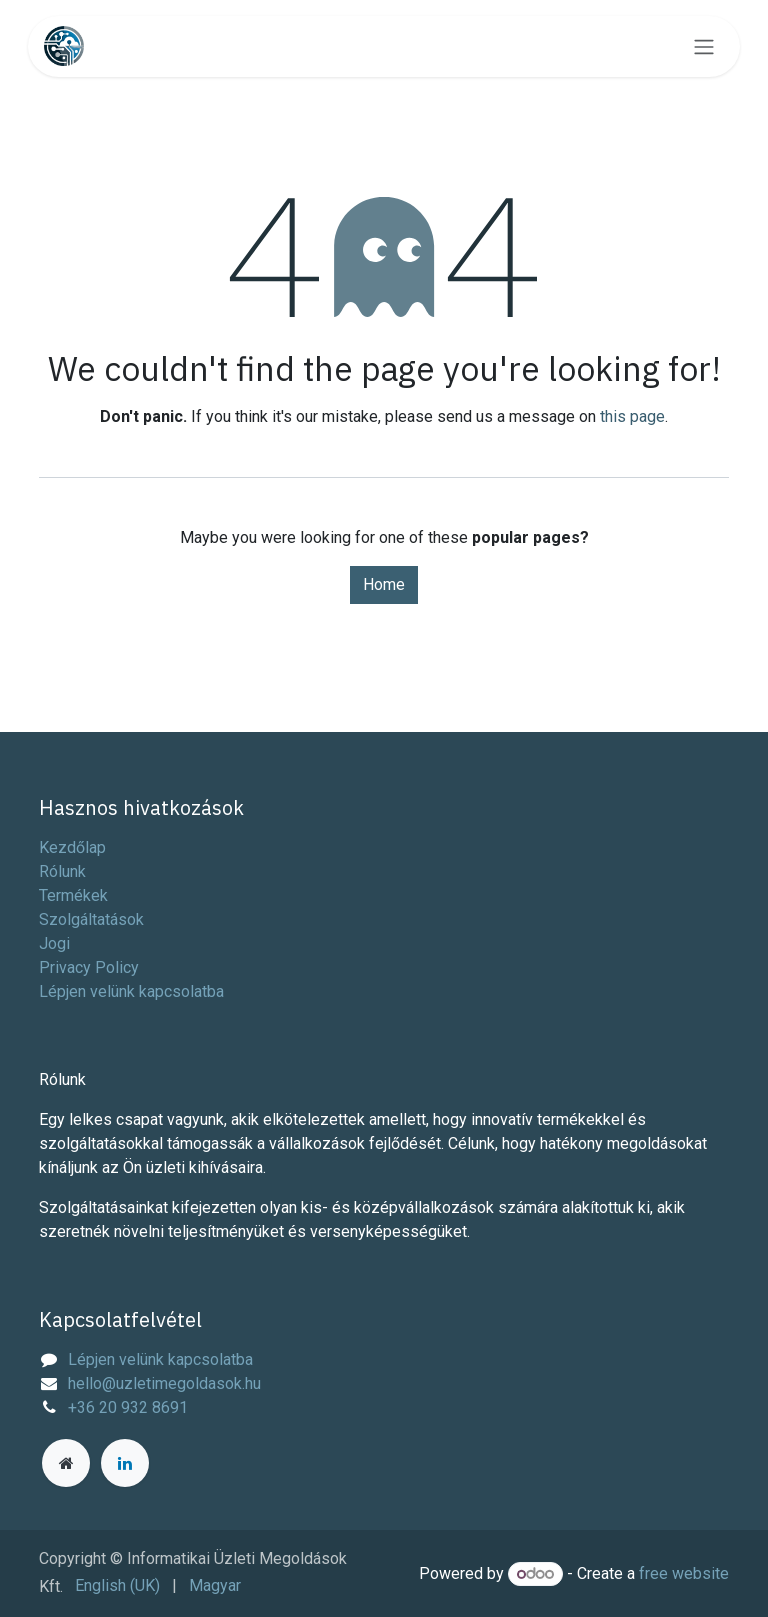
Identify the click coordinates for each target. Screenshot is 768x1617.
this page (632, 416)
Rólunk (62, 871)
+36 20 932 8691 (128, 1407)
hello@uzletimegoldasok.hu (164, 1383)
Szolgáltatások (91, 919)
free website (684, 1573)
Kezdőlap (72, 847)
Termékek (73, 895)
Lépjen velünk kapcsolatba (131, 991)
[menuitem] (117, 1586)
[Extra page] (66, 1463)
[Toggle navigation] (704, 46)
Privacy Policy (89, 967)
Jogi (54, 943)
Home (384, 584)
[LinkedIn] (125, 1463)
